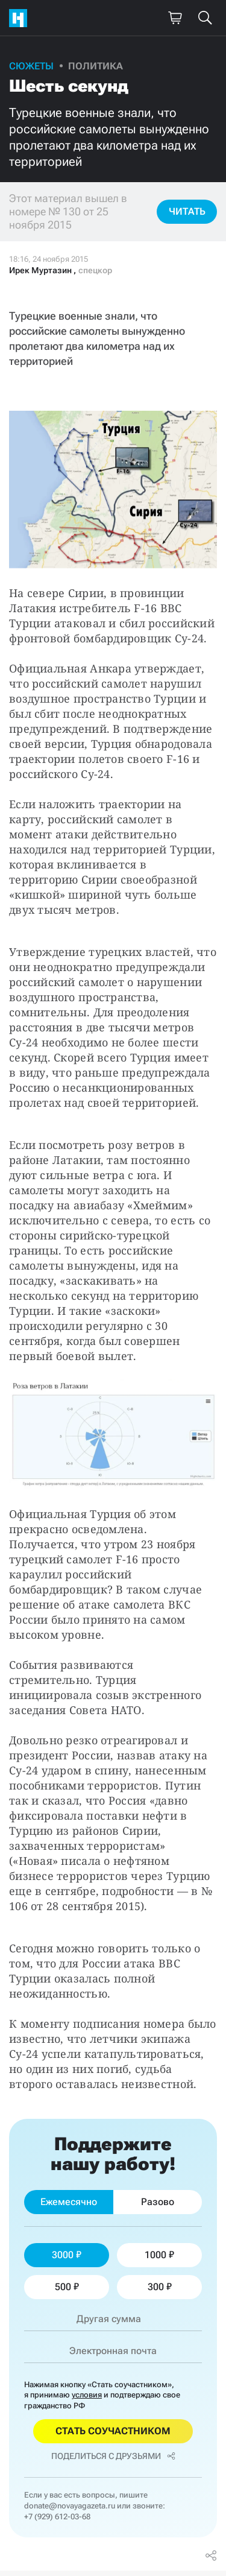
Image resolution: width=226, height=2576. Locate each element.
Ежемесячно (68, 2201)
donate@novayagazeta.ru (69, 2505)
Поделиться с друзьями (113, 2456)
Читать (187, 211)
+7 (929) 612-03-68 (57, 2516)
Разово (157, 2201)
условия (87, 2394)
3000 (66, 2255)
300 (160, 2287)
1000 (159, 2255)
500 (67, 2287)
